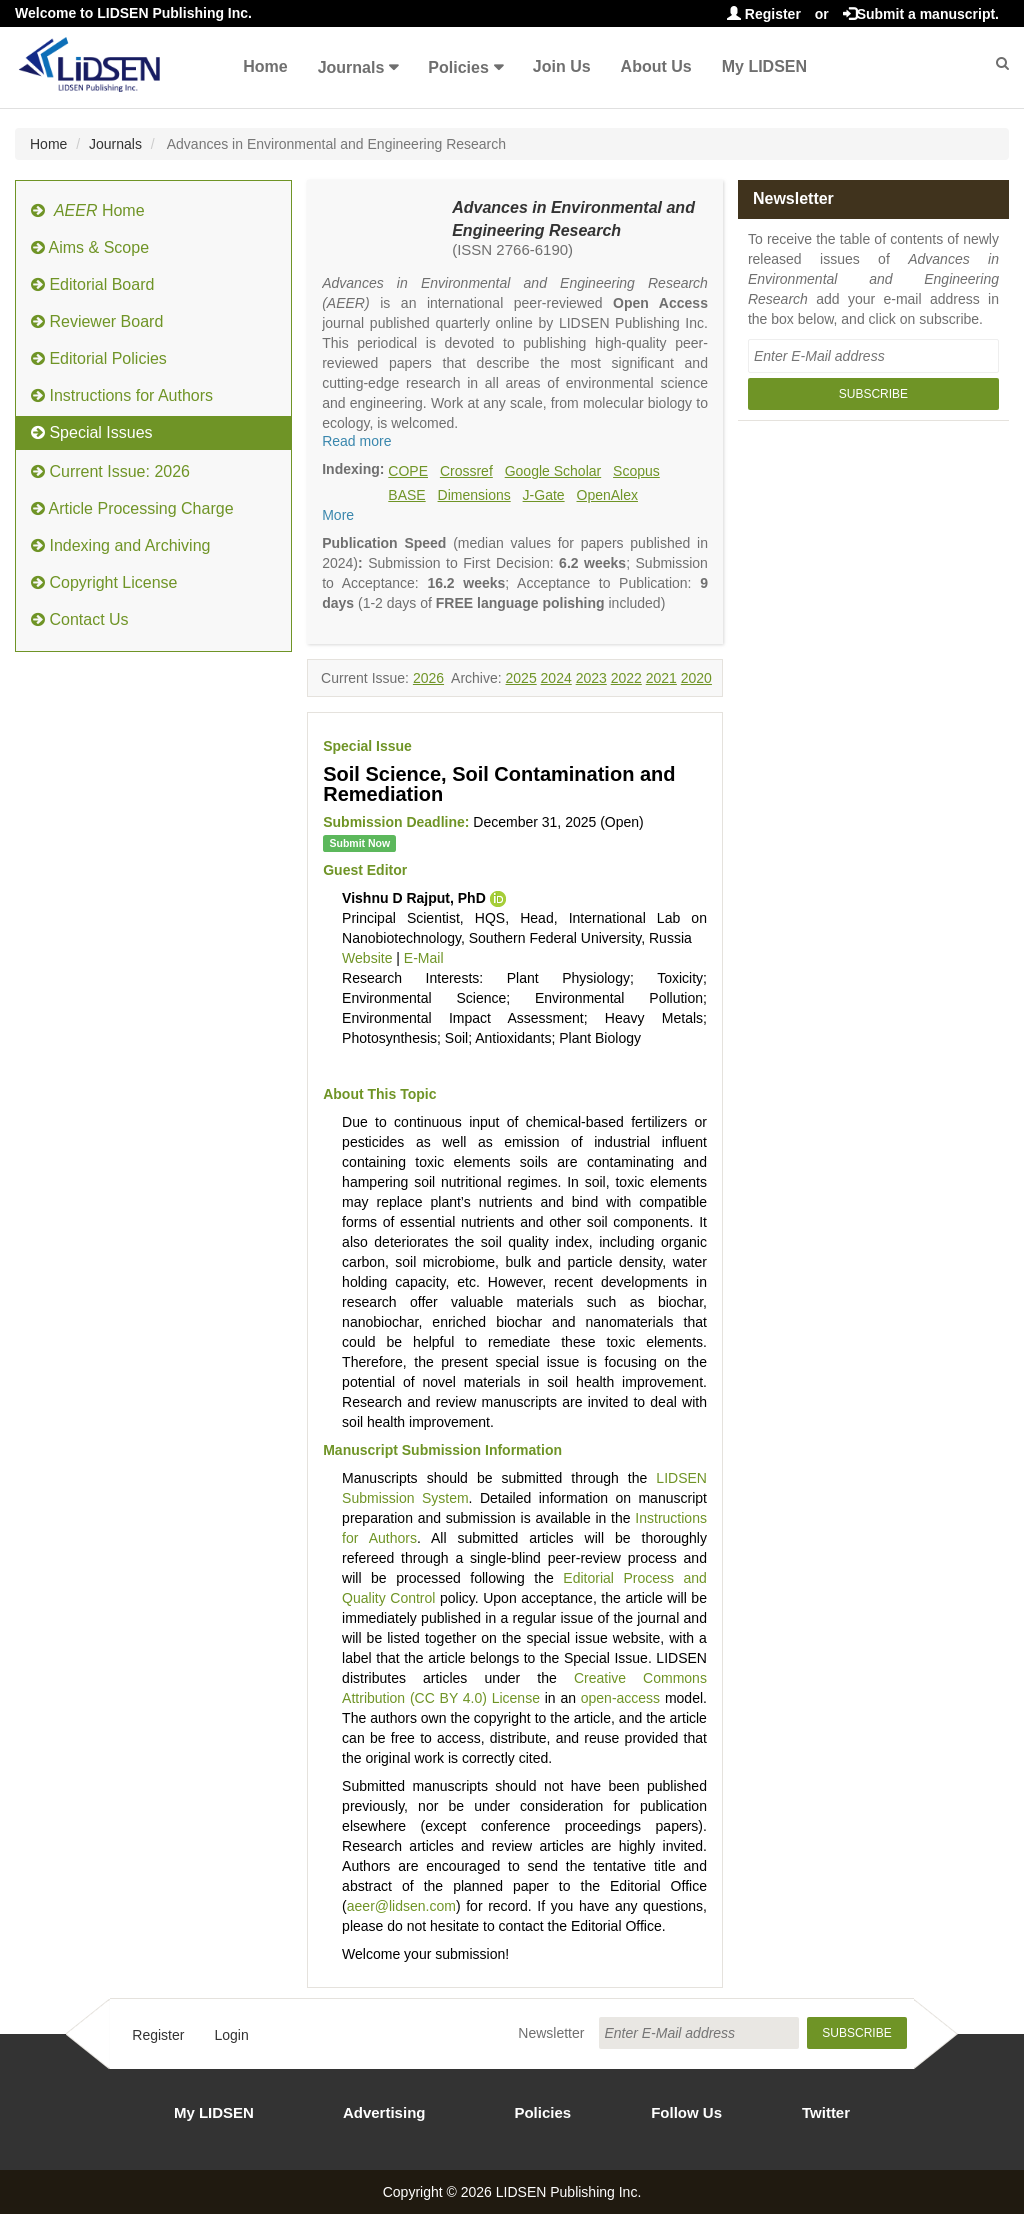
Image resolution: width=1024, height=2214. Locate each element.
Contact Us (80, 619)
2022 (626, 678)
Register (764, 14)
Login (231, 2035)
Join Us (562, 66)
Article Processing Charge (132, 508)
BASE (406, 495)
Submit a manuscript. (921, 14)
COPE (408, 471)
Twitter (826, 2112)
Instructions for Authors (122, 395)
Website (367, 958)
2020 (696, 678)
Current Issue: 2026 (110, 471)
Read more (356, 441)
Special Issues (92, 432)
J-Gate (544, 495)
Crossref (466, 471)
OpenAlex (607, 495)
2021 (661, 678)
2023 (591, 678)
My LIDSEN (764, 66)
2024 (556, 678)
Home (265, 66)
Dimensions (474, 495)
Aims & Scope (90, 247)
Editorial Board (92, 284)
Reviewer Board (97, 321)
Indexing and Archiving (120, 545)
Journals (351, 67)
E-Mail (424, 958)
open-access (620, 1698)
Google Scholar (553, 471)
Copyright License (104, 582)
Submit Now (359, 843)
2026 (428, 678)
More (338, 515)
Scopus (636, 471)
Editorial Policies (99, 358)
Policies (458, 67)
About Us (656, 66)
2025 (521, 678)
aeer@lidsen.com (401, 1906)
